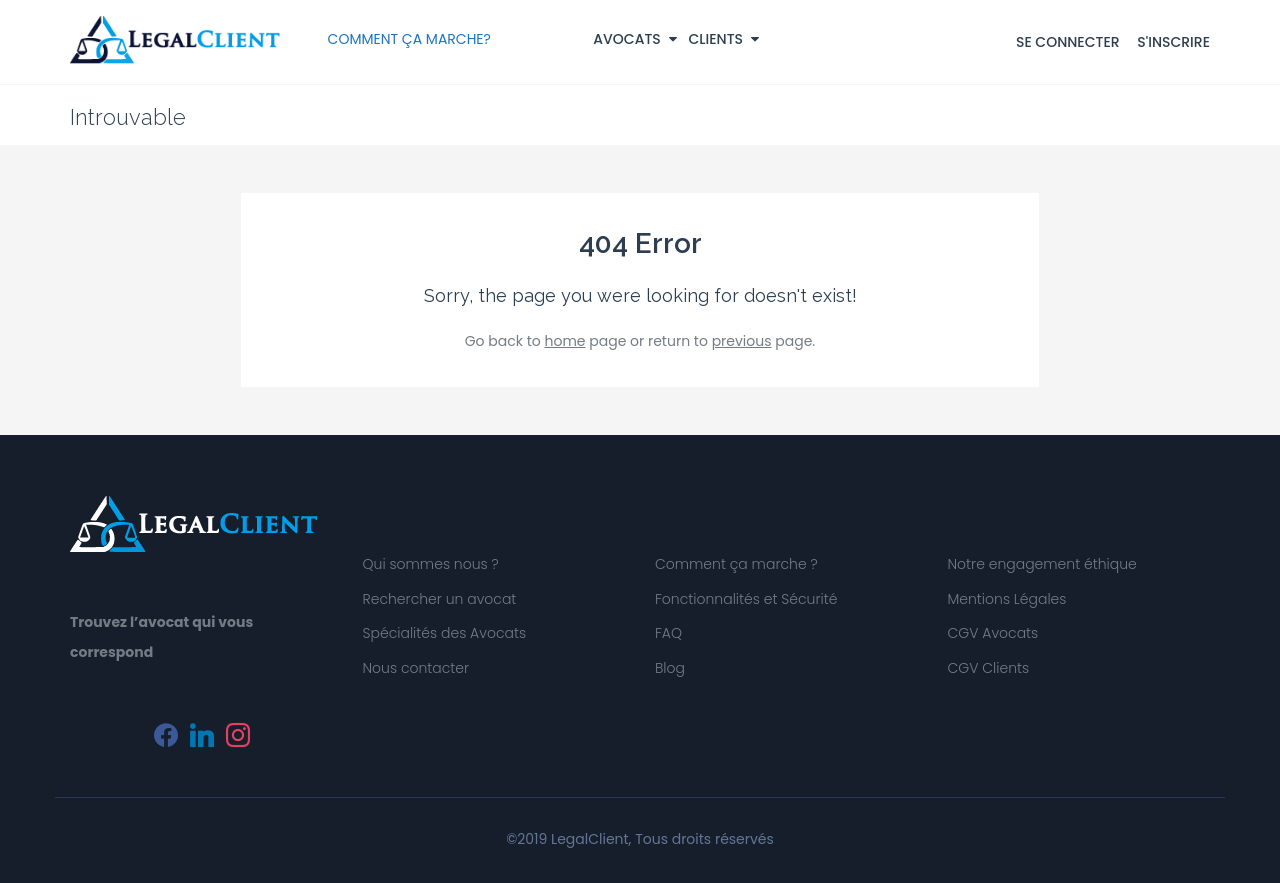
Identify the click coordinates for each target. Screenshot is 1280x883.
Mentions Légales (1007, 599)
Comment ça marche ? (736, 564)
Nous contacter (415, 668)
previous (742, 341)
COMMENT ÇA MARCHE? (409, 39)
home (564, 341)
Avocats (634, 39)
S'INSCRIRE (1173, 42)
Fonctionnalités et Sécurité (746, 599)
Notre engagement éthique (1042, 564)
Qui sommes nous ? (430, 564)
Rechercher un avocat (439, 599)
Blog (670, 668)
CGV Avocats (993, 633)
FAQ (668, 633)
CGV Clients (989, 668)
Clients (724, 39)
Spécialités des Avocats (444, 633)
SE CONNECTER (1068, 42)
